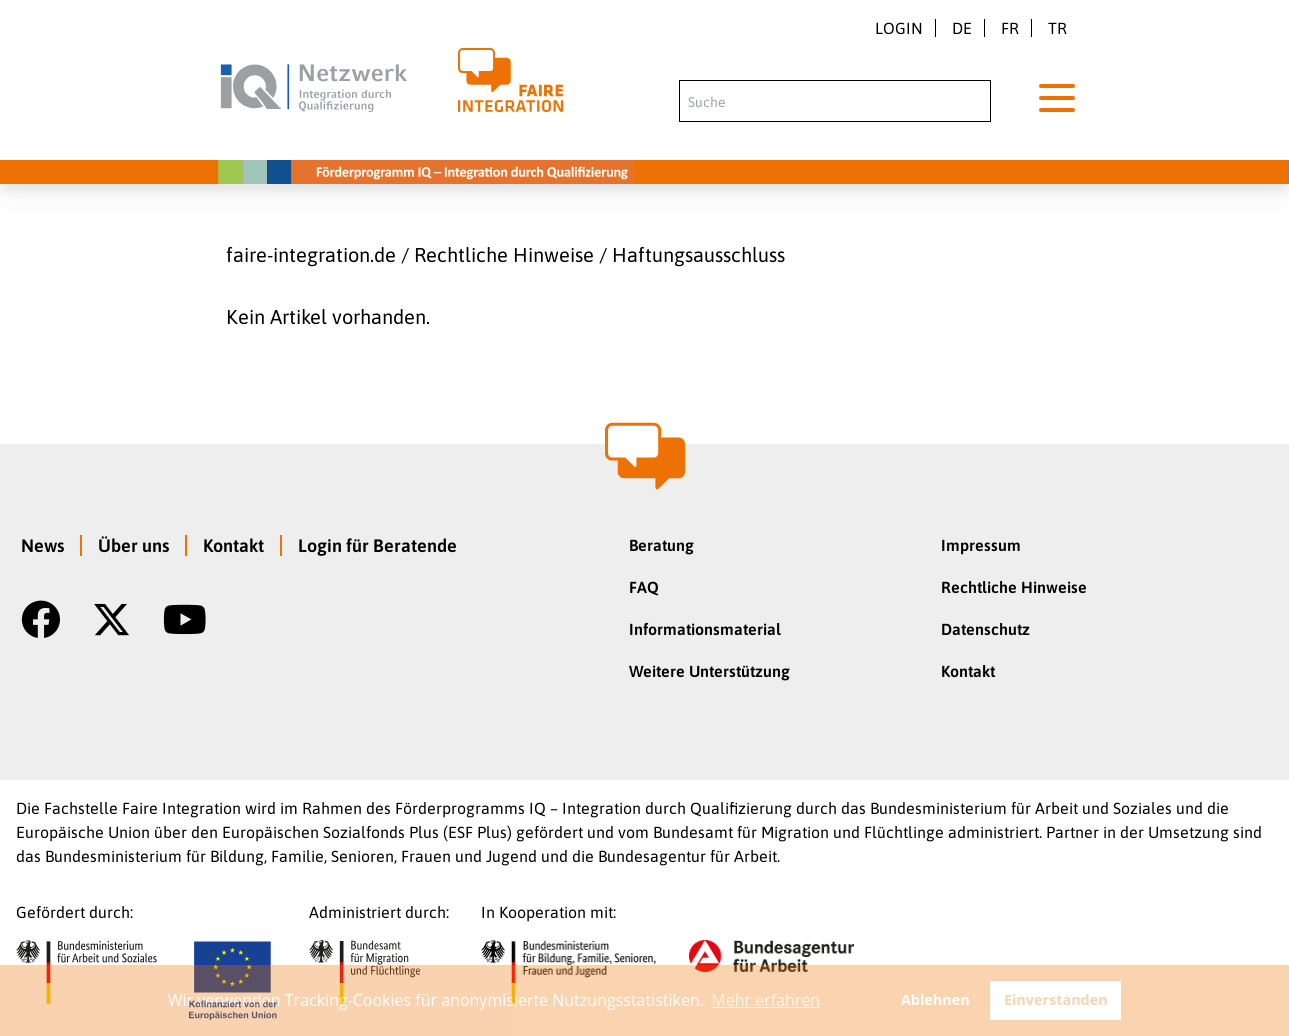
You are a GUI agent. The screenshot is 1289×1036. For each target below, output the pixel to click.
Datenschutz (985, 629)
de (962, 28)
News (42, 545)
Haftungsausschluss (698, 254)
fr (1010, 28)
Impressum (981, 545)
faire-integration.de (311, 254)
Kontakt (233, 545)
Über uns (133, 545)
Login (899, 28)
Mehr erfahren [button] (765, 1000)
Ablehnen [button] (935, 999)
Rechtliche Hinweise (504, 254)
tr (1057, 28)
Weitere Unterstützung (709, 671)
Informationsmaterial (705, 629)
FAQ (644, 587)
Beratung (661, 545)
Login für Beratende (377, 545)
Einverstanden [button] (1056, 999)
